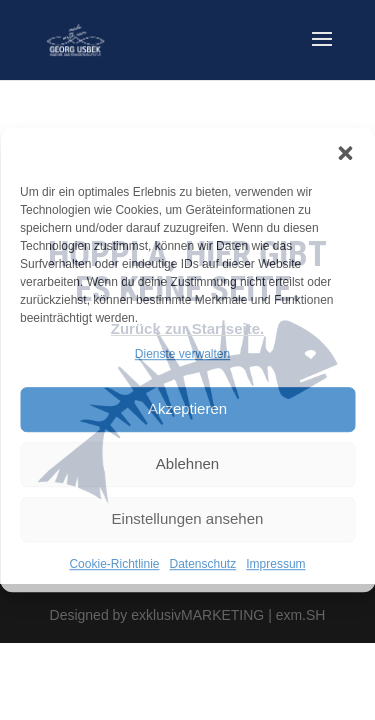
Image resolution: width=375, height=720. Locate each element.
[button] (345, 153)
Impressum (275, 564)
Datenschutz (203, 564)
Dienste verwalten (182, 354)
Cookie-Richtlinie (114, 564)
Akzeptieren (187, 409)
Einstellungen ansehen (188, 519)
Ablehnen (187, 464)
